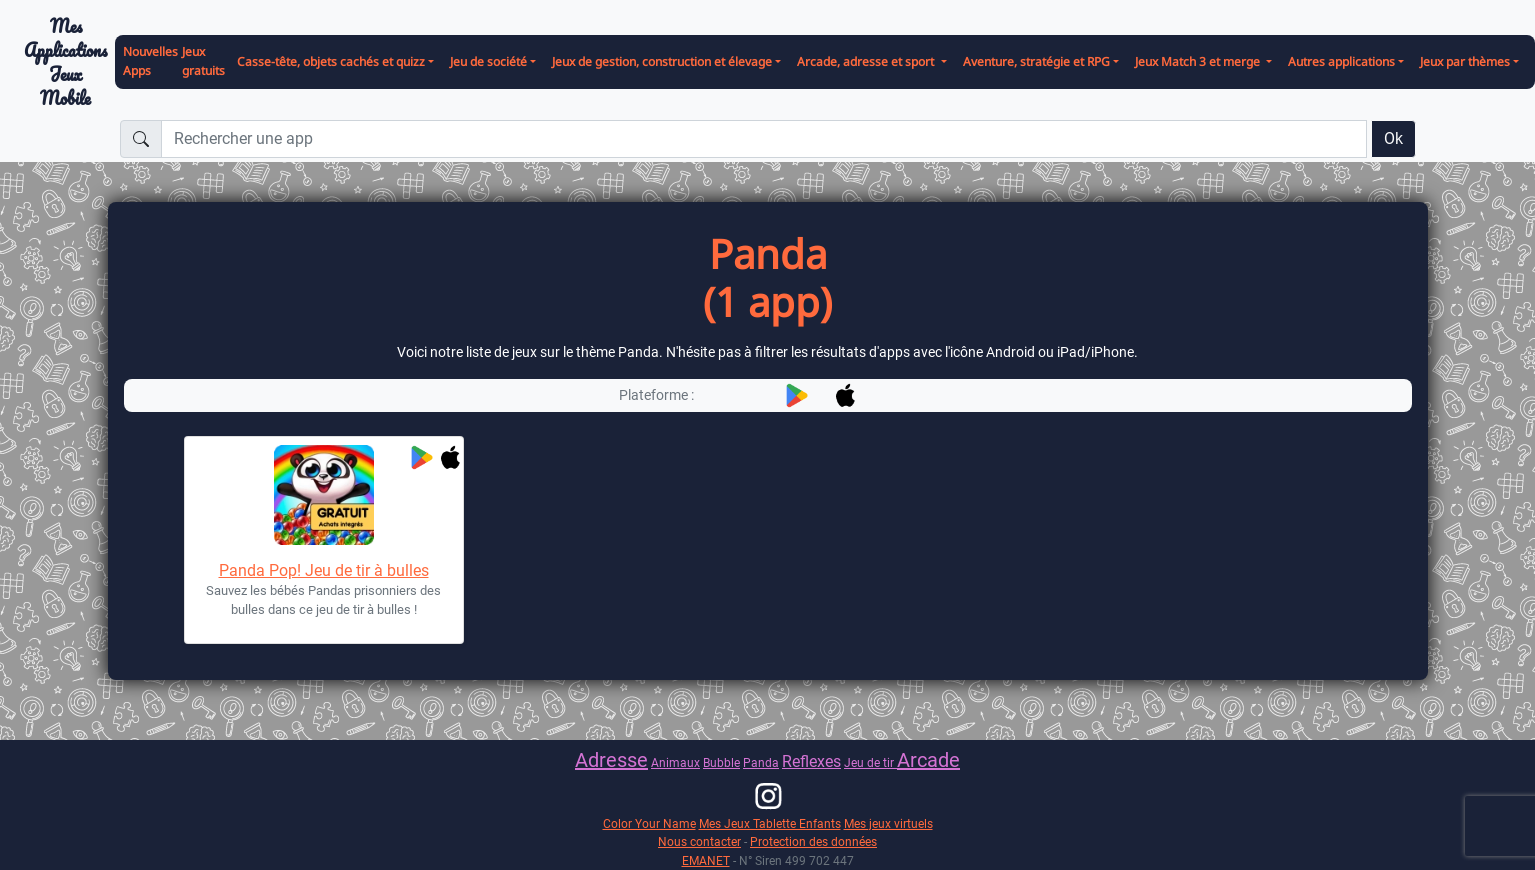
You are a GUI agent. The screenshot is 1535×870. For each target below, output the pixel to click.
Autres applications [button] (1341, 61)
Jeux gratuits (203, 61)
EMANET (706, 860)
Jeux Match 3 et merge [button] (1199, 61)
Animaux (675, 762)
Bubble (721, 762)
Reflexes (811, 761)
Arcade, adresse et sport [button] (867, 61)
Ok (1393, 138)
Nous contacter (699, 841)
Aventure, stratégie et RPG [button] (1036, 61)
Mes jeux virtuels (888, 823)
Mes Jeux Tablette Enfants (770, 823)
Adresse (611, 760)
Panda (761, 762)
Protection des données (813, 841)
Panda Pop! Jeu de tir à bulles (324, 570)
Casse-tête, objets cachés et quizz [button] (331, 61)
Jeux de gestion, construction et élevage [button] (662, 61)
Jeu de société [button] (488, 61)
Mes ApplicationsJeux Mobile (65, 62)
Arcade (928, 760)
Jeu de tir (870, 762)
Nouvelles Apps (150, 61)
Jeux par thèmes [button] (1465, 61)
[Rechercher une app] (764, 139)
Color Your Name (649, 823)
